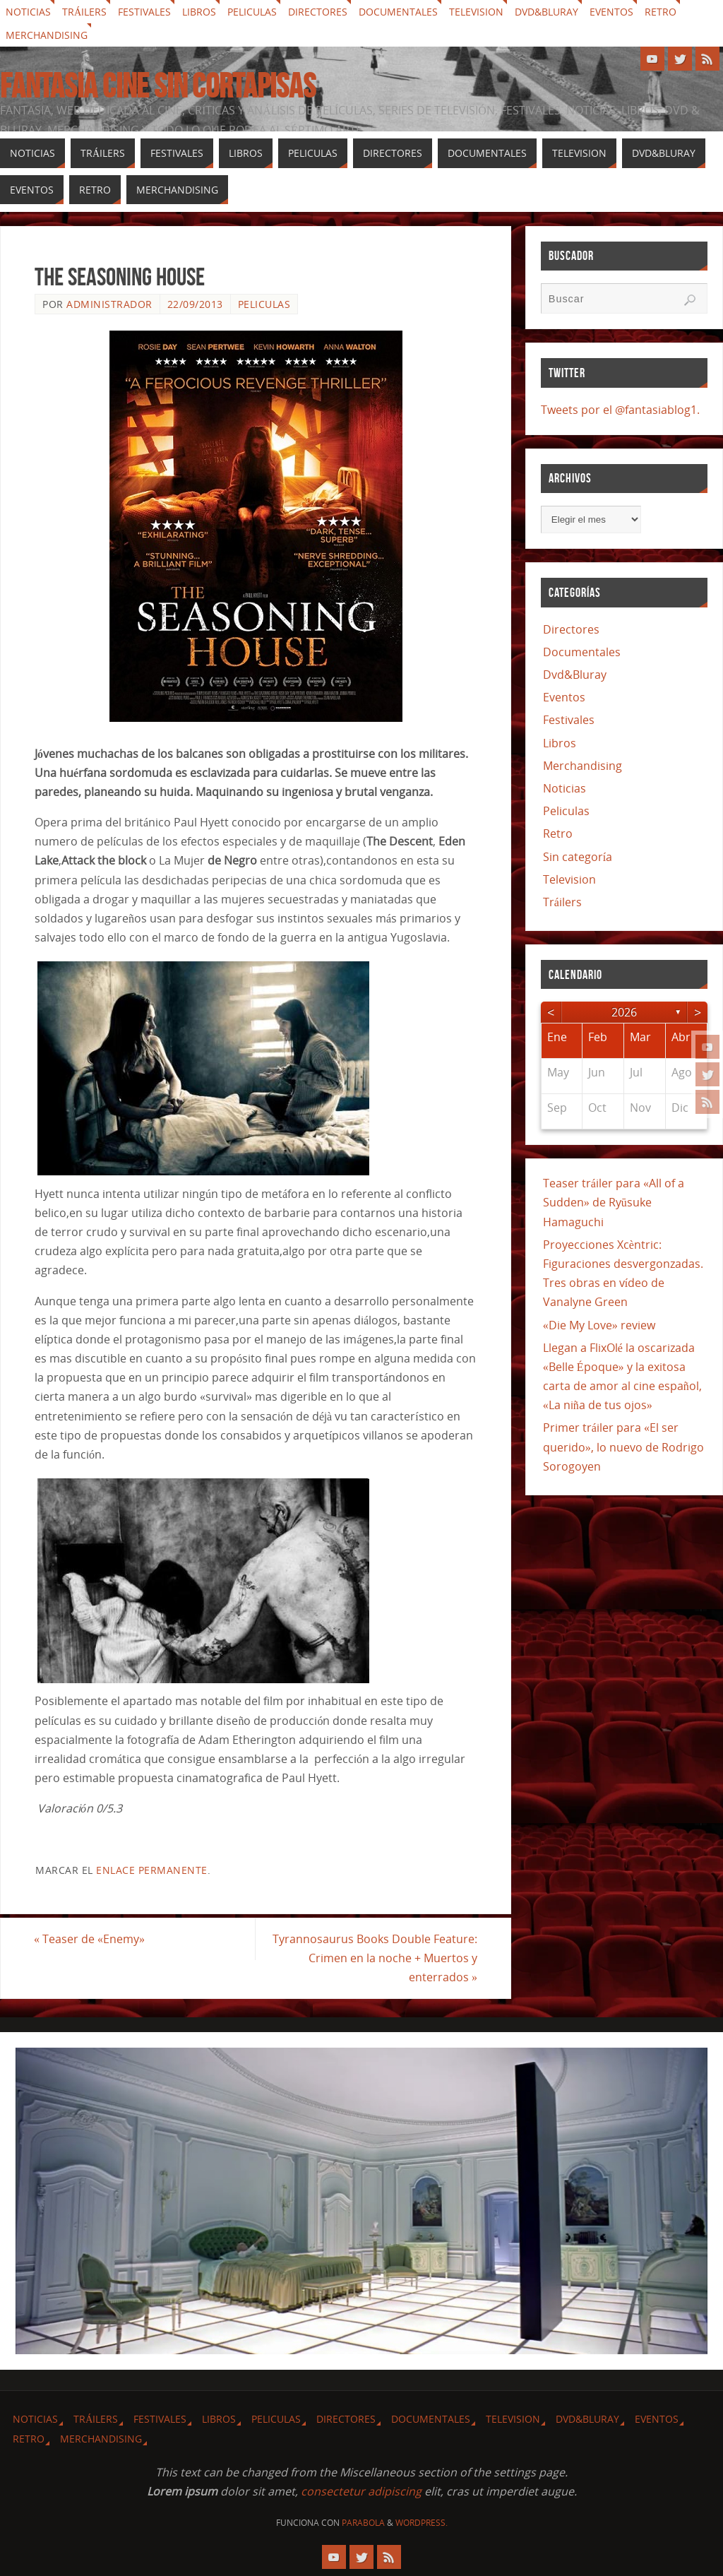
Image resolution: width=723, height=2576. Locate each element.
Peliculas (252, 11)
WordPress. (421, 2523)
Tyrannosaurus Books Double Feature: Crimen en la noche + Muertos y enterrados (374, 1958)
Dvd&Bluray (546, 11)
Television (476, 11)
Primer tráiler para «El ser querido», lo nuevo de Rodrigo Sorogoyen (623, 1446)
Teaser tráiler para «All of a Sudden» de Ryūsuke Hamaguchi (613, 1202)
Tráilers (84, 11)
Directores (317, 11)
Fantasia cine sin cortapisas (158, 86)
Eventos (611, 11)
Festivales (144, 11)
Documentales (398, 11)
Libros (199, 11)
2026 (624, 1012)
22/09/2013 (195, 304)
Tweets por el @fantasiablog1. (620, 409)
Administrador (109, 304)
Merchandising (47, 35)
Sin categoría (577, 857)
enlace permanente (152, 1870)
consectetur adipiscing (361, 2491)
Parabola (363, 2523)
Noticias (28, 11)
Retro (660, 11)
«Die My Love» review (599, 1325)
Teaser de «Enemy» (90, 1939)
